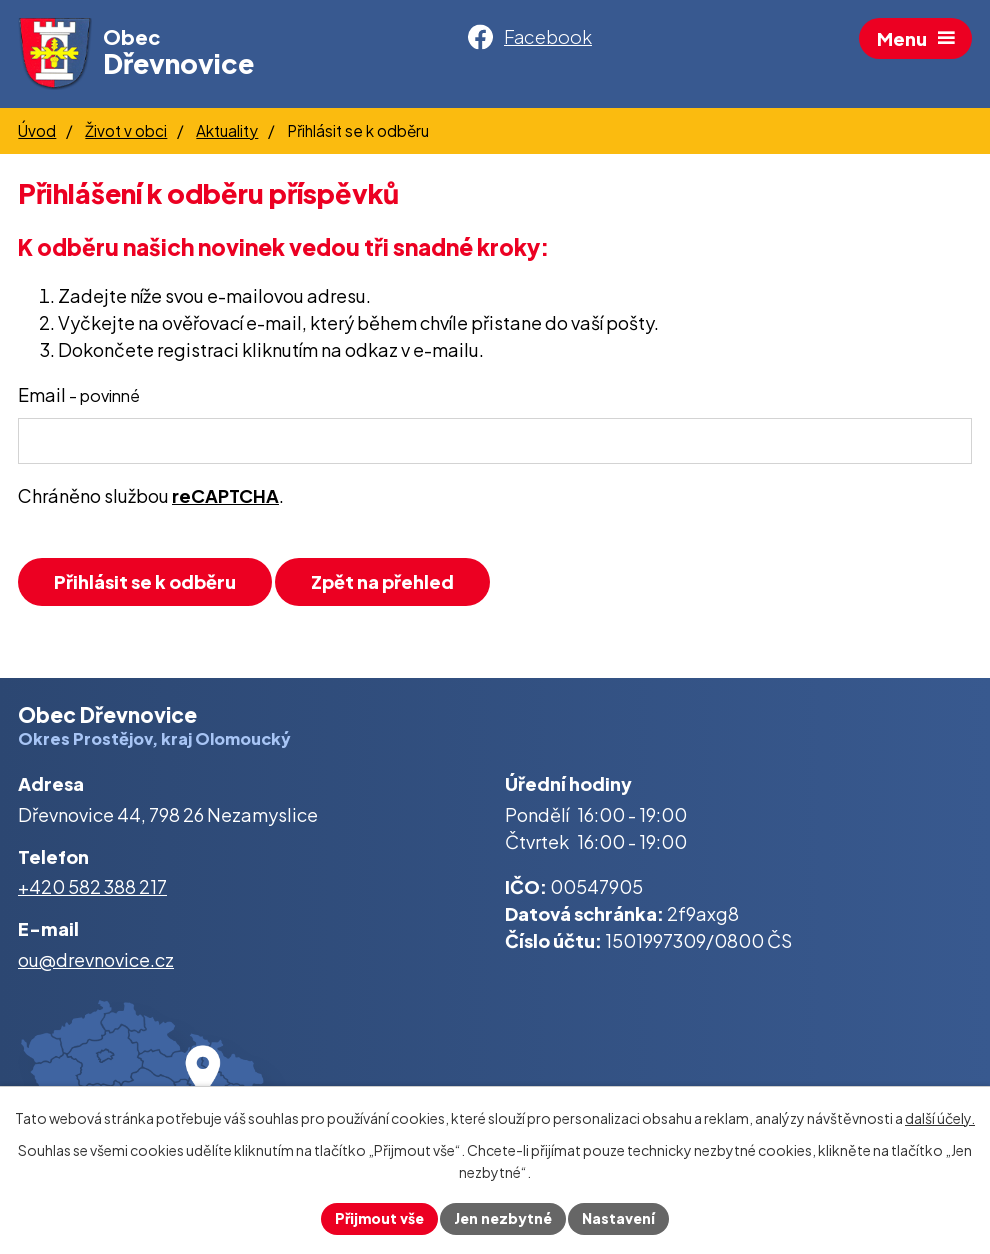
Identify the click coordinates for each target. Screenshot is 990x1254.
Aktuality (227, 130)
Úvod (37, 130)
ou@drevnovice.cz (96, 959)
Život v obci (126, 130)
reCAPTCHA (225, 495)
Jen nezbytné (503, 1218)
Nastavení (618, 1218)
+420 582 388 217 (92, 886)
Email (79, 394)
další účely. (940, 1118)
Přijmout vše (379, 1218)
